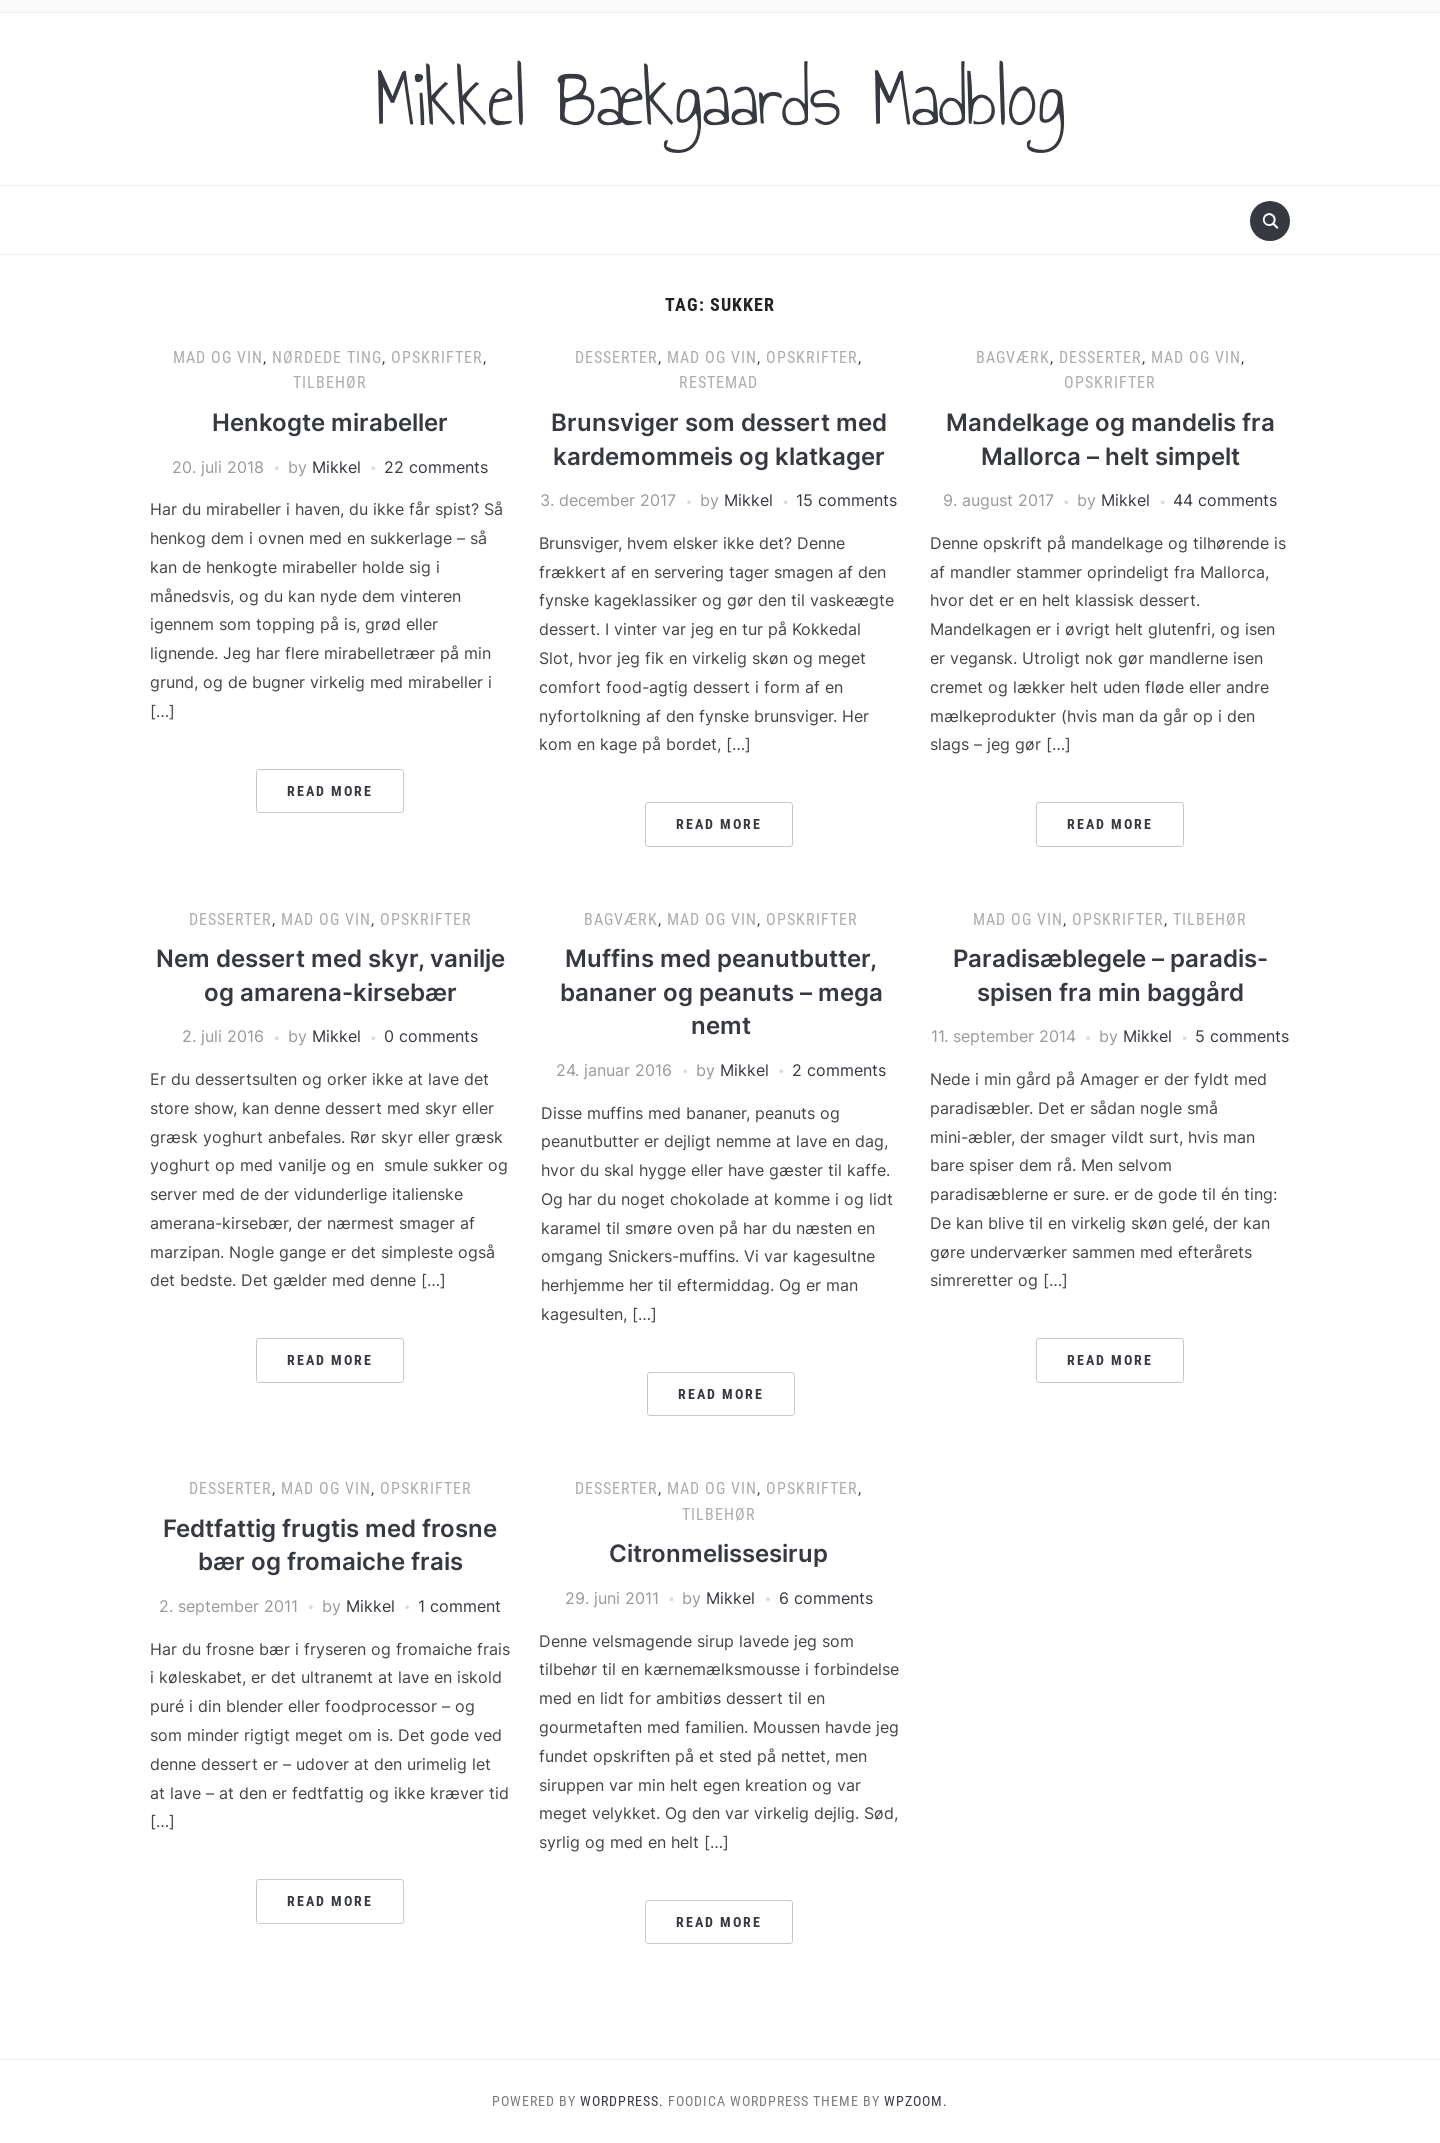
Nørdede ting (327, 357)
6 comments (826, 1598)
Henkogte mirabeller (330, 422)
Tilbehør (330, 382)
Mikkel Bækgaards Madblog (720, 99)
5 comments (1242, 1036)
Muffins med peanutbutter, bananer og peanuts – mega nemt (721, 992)
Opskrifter (437, 357)
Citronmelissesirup (718, 1553)
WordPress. (622, 2101)
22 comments (436, 467)
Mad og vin (218, 357)
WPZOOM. (916, 2101)
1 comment (459, 1606)
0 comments (431, 1036)
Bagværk (1013, 357)
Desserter (616, 357)
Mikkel (336, 467)
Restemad (718, 382)
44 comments (1225, 500)
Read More (330, 791)
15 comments (846, 500)
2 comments (839, 1070)
